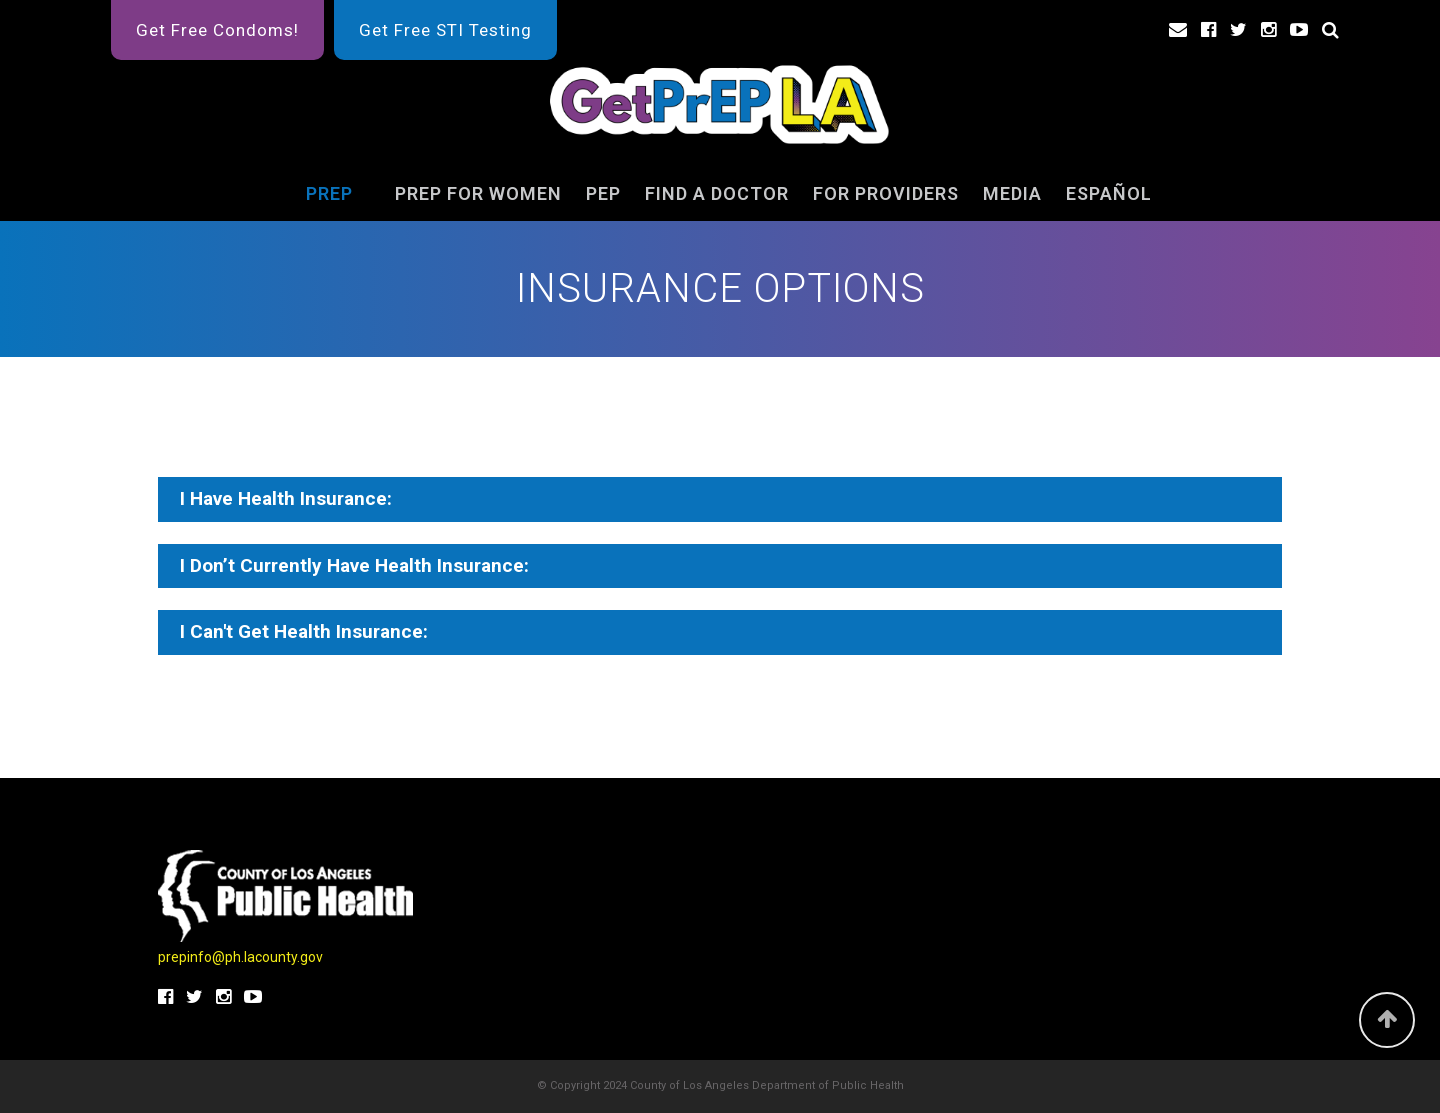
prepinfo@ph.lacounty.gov (240, 957)
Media (1012, 193)
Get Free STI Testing (445, 30)
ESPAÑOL (1109, 193)
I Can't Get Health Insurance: (304, 631)
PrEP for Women (478, 193)
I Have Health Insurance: (286, 498)
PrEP (329, 193)
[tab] (720, 499)
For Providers (886, 193)
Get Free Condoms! (217, 30)
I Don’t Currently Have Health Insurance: (354, 565)
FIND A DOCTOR (717, 193)
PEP (603, 193)
